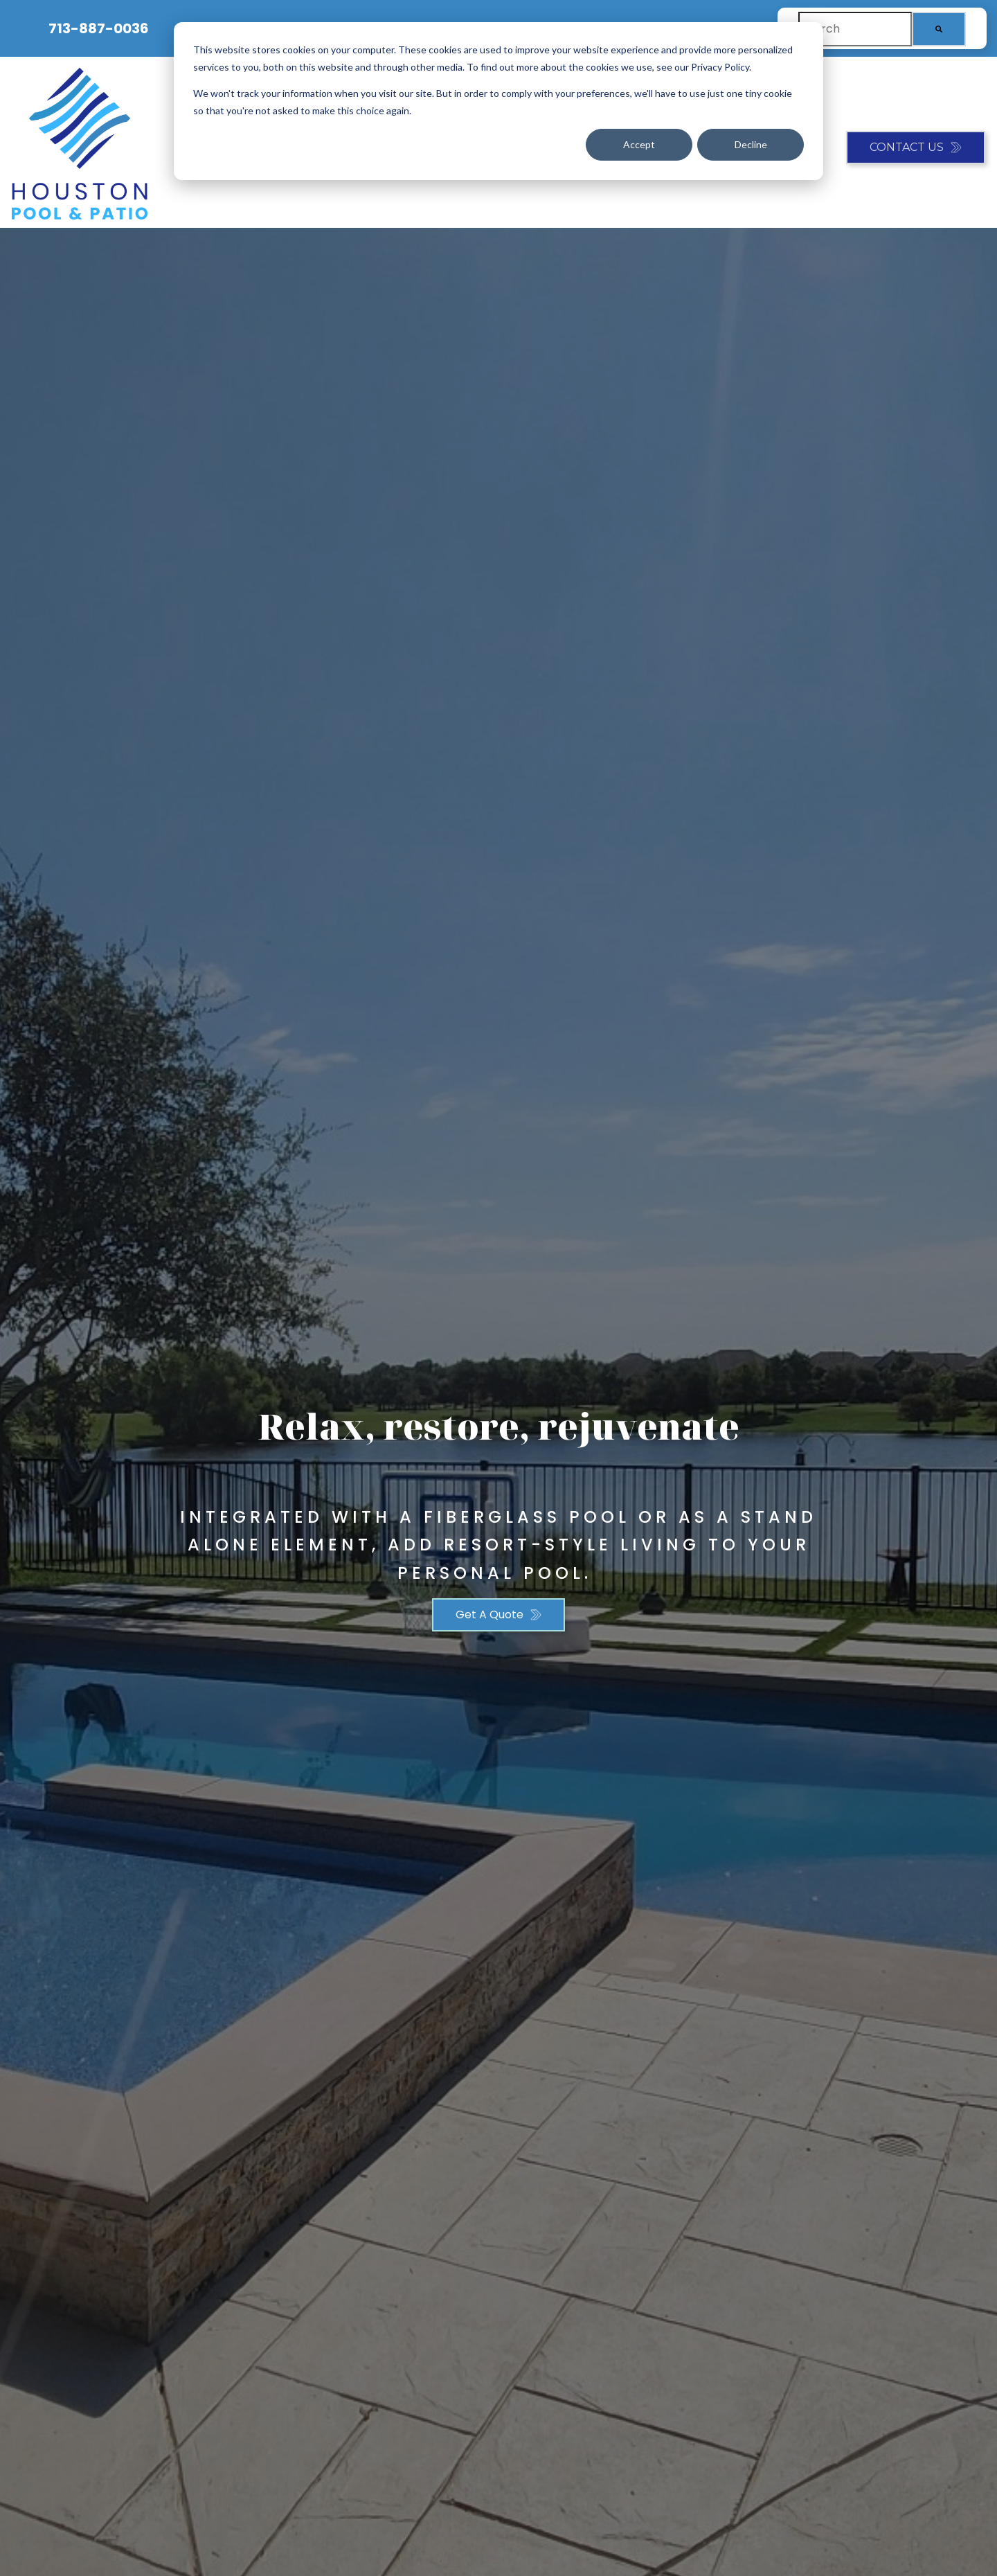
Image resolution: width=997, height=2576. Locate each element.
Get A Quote (489, 1614)
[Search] (939, 29)
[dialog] (498, 101)
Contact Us (907, 147)
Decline (751, 144)
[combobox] (855, 29)
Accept (639, 144)
